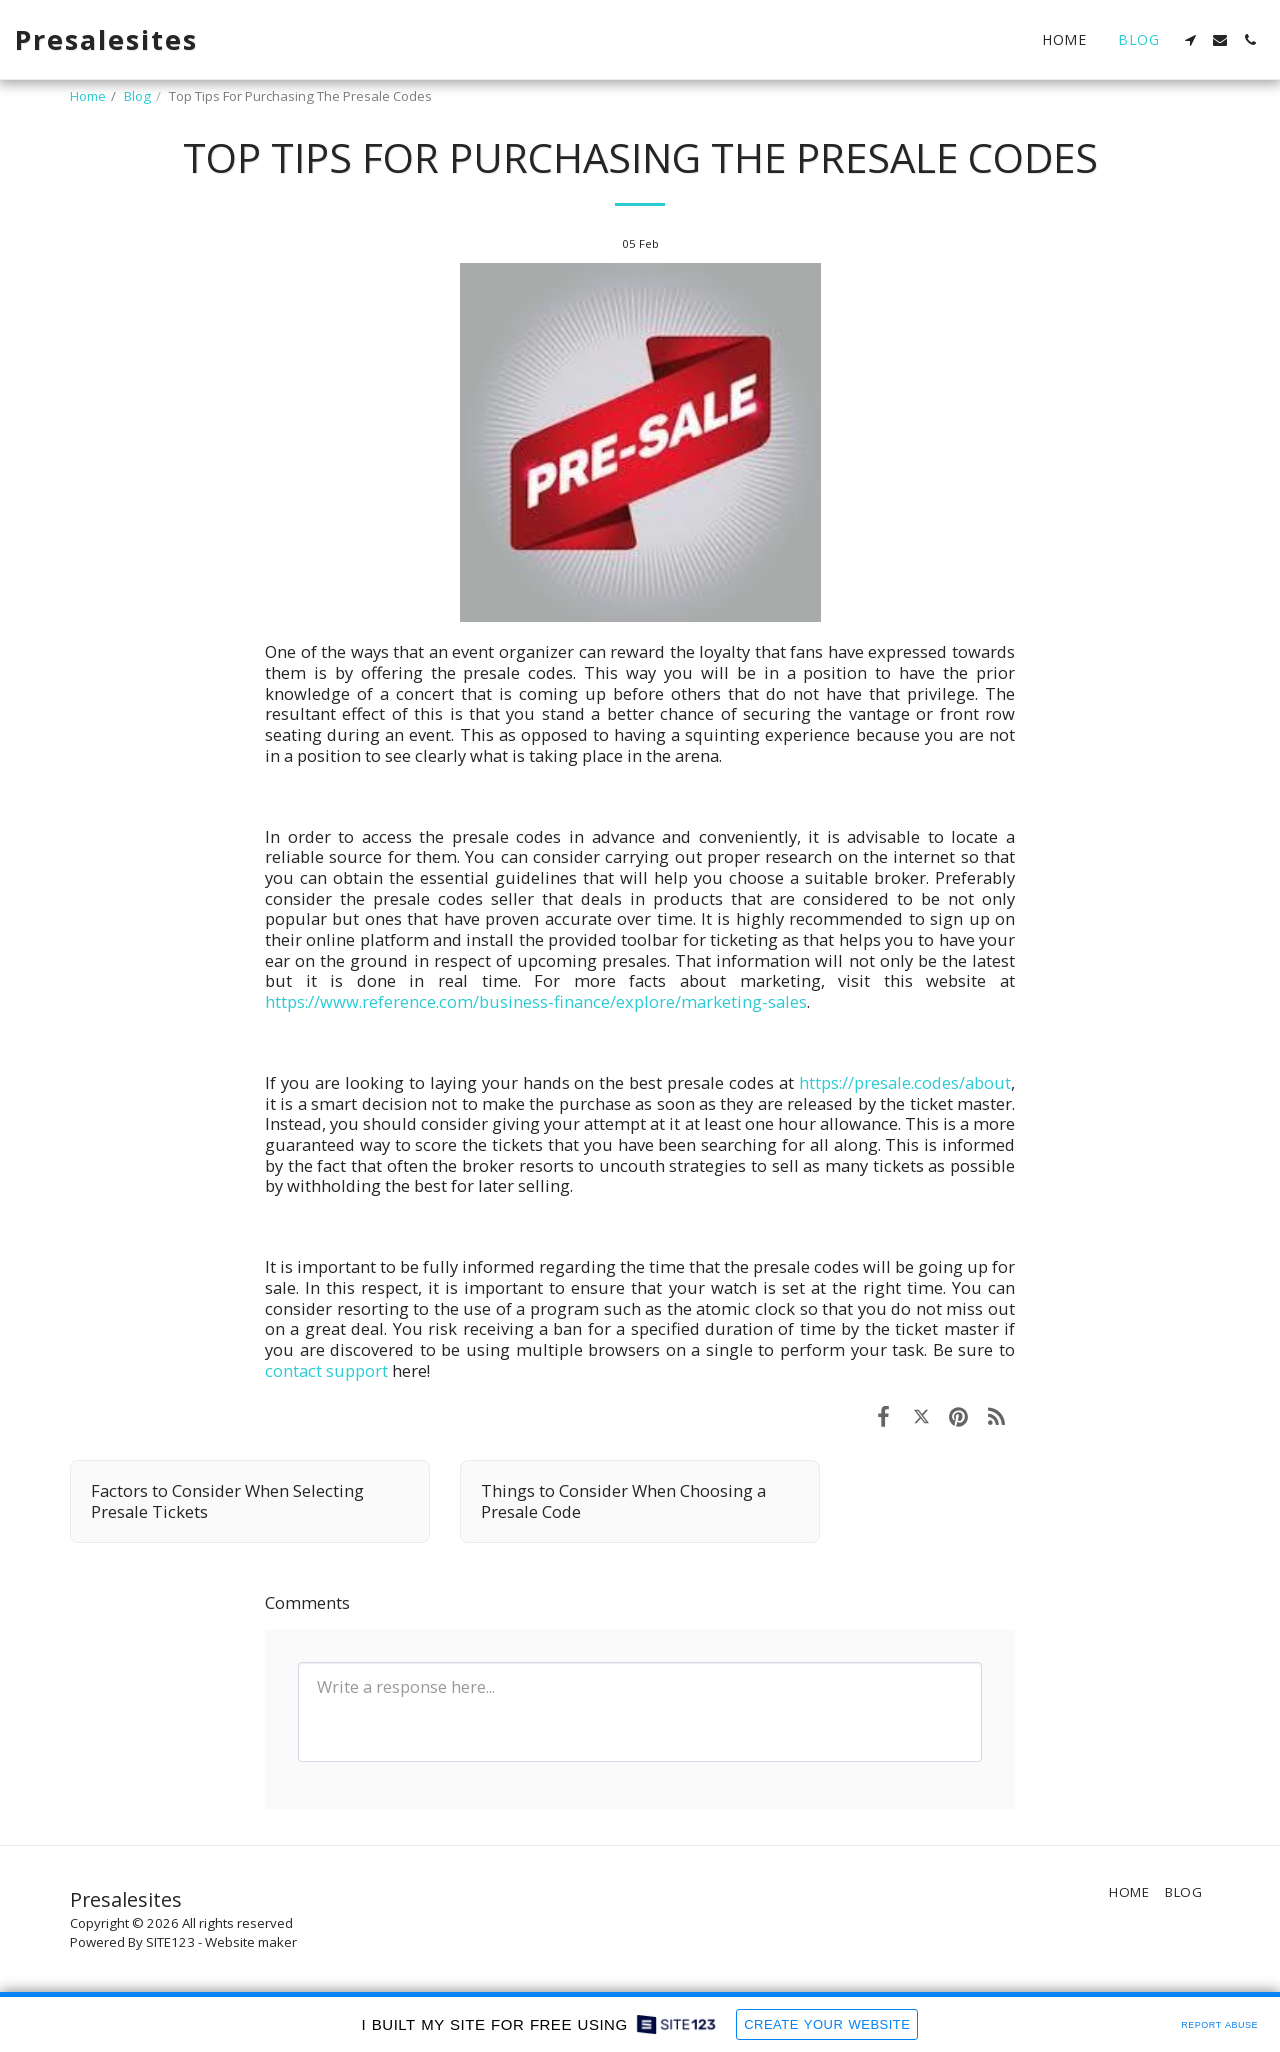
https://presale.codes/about (905, 1082)
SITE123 (170, 1942)
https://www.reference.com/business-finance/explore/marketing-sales (536, 1001)
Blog (137, 96)
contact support (326, 1370)
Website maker (251, 1942)
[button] (1190, 40)
